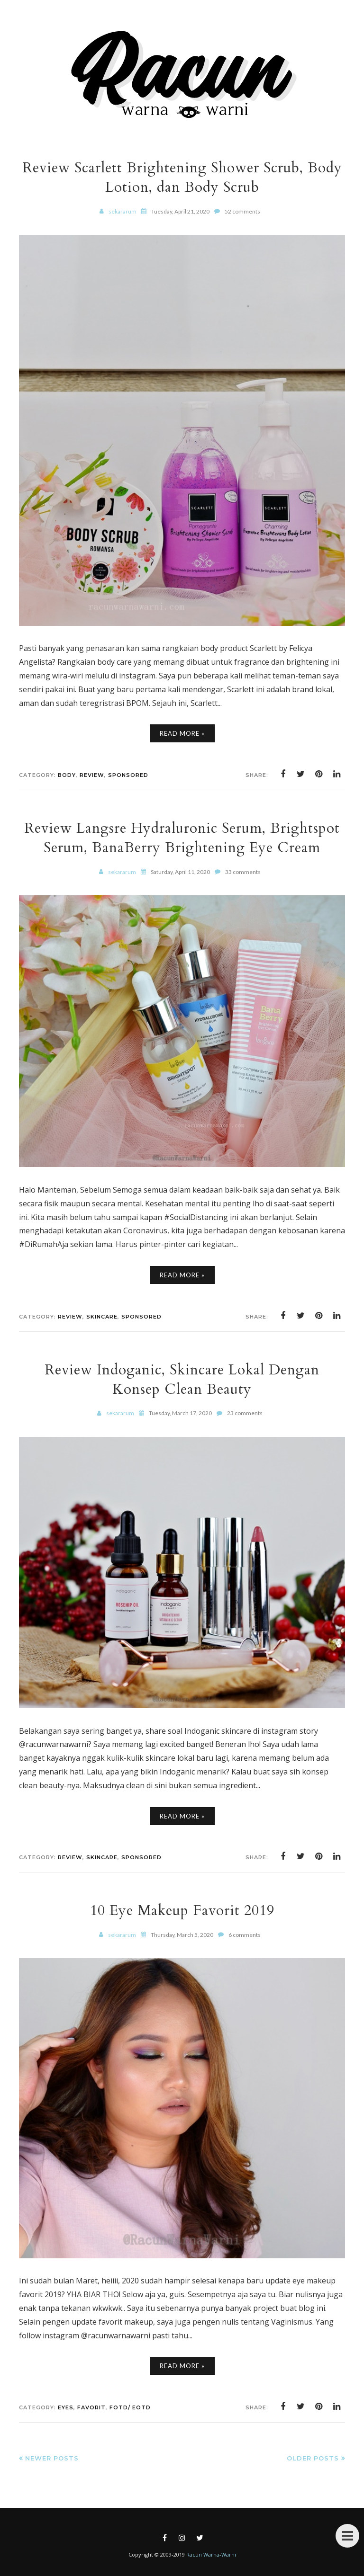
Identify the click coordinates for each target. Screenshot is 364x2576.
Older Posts (313, 2458)
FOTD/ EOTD (130, 2407)
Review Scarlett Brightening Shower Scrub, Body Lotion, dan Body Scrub (182, 177)
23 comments (245, 1413)
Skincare (102, 1316)
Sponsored (128, 775)
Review (92, 775)
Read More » (182, 733)
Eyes (65, 2407)
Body (67, 775)
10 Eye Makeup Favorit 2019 (182, 1910)
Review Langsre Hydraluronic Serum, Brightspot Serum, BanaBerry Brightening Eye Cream (182, 838)
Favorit (91, 2407)
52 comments (242, 211)
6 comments (244, 1934)
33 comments (243, 871)
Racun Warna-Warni (211, 2554)
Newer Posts (52, 2458)
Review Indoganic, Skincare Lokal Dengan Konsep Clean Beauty (182, 1379)
